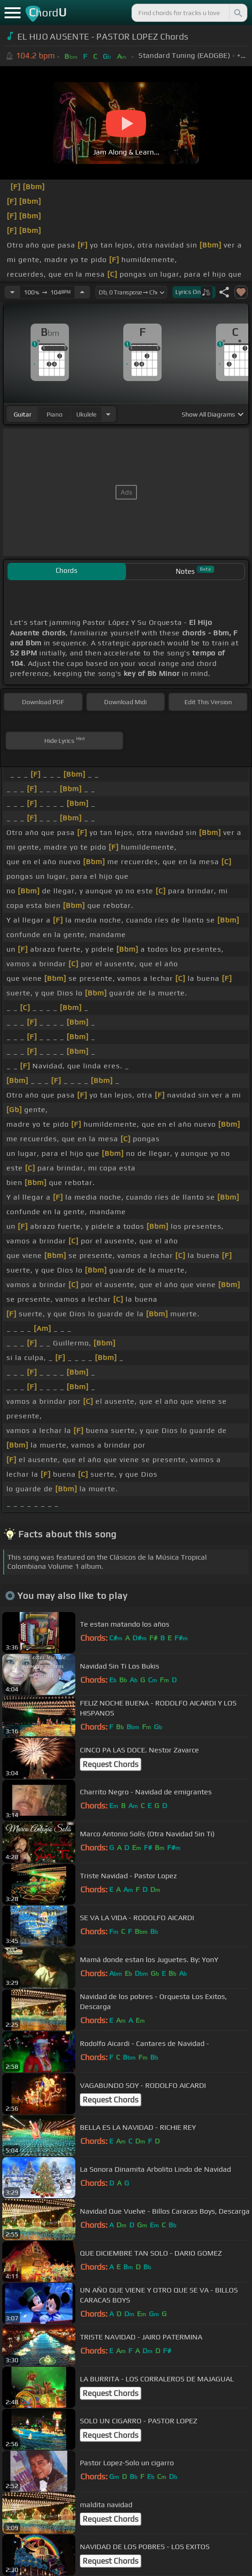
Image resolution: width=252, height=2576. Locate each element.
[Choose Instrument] (108, 414)
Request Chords (110, 1764)
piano (55, 414)
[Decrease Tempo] (12, 292)
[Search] (237, 13)
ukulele (86, 414)
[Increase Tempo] (82, 292)
